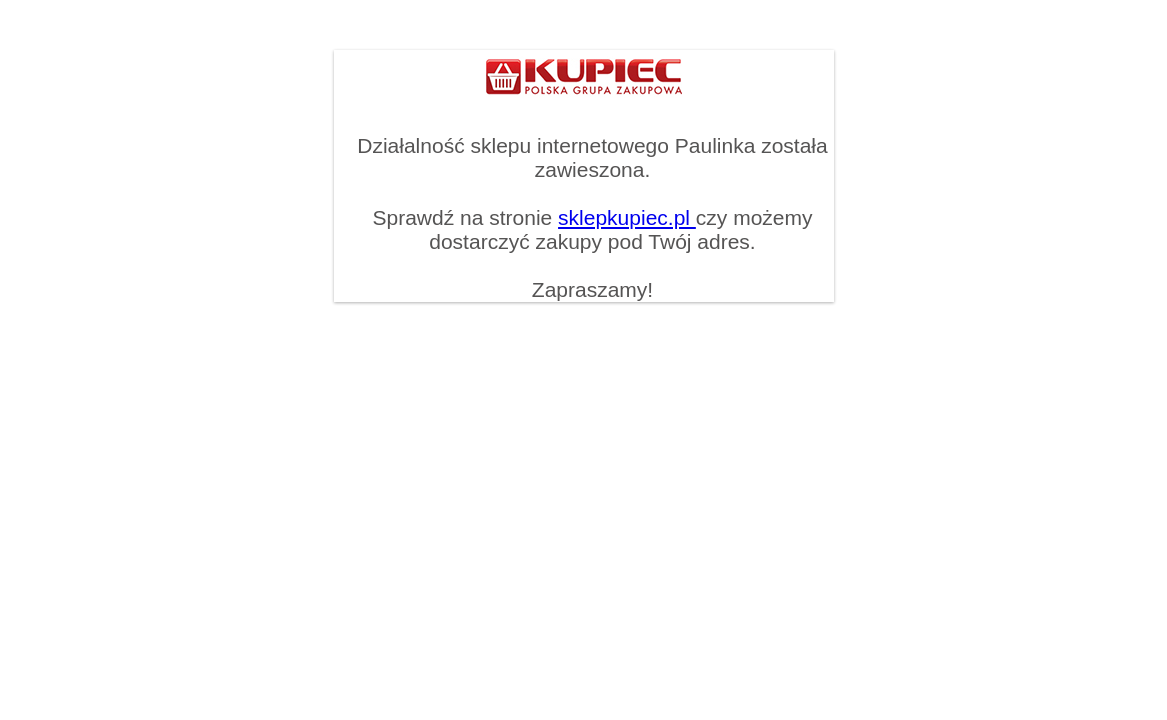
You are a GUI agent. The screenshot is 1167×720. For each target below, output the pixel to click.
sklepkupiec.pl (627, 217)
